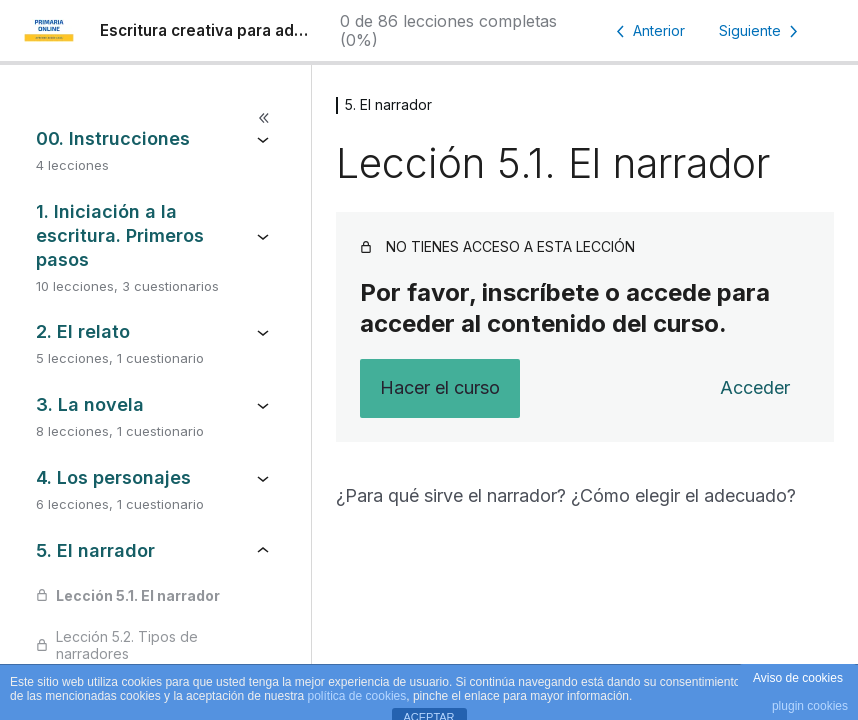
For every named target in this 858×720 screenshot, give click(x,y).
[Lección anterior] (647, 31)
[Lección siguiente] (762, 31)
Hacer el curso (440, 387)
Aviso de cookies (798, 678)
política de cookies (357, 696)
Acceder (755, 387)
